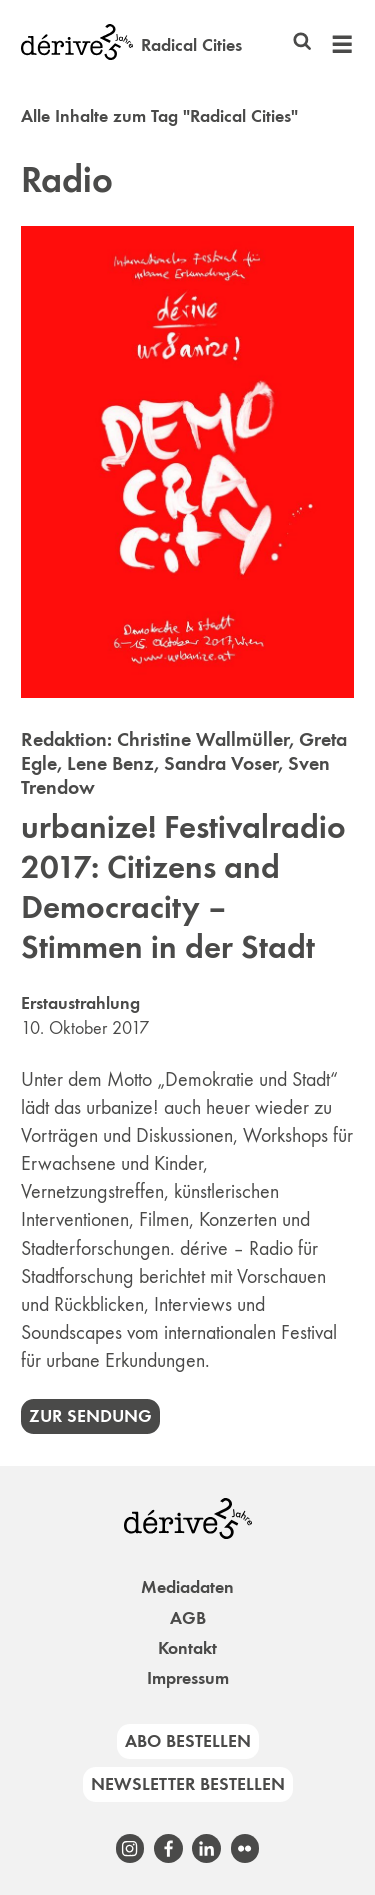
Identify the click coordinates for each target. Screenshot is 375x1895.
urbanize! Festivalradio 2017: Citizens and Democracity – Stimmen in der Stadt (183, 887)
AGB (188, 1618)
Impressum (188, 1678)
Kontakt (187, 1648)
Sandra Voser (221, 763)
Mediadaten (187, 1587)
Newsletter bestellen (188, 1784)
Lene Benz (110, 763)
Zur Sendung (90, 1416)
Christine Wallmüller (203, 739)
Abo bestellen (188, 1741)
